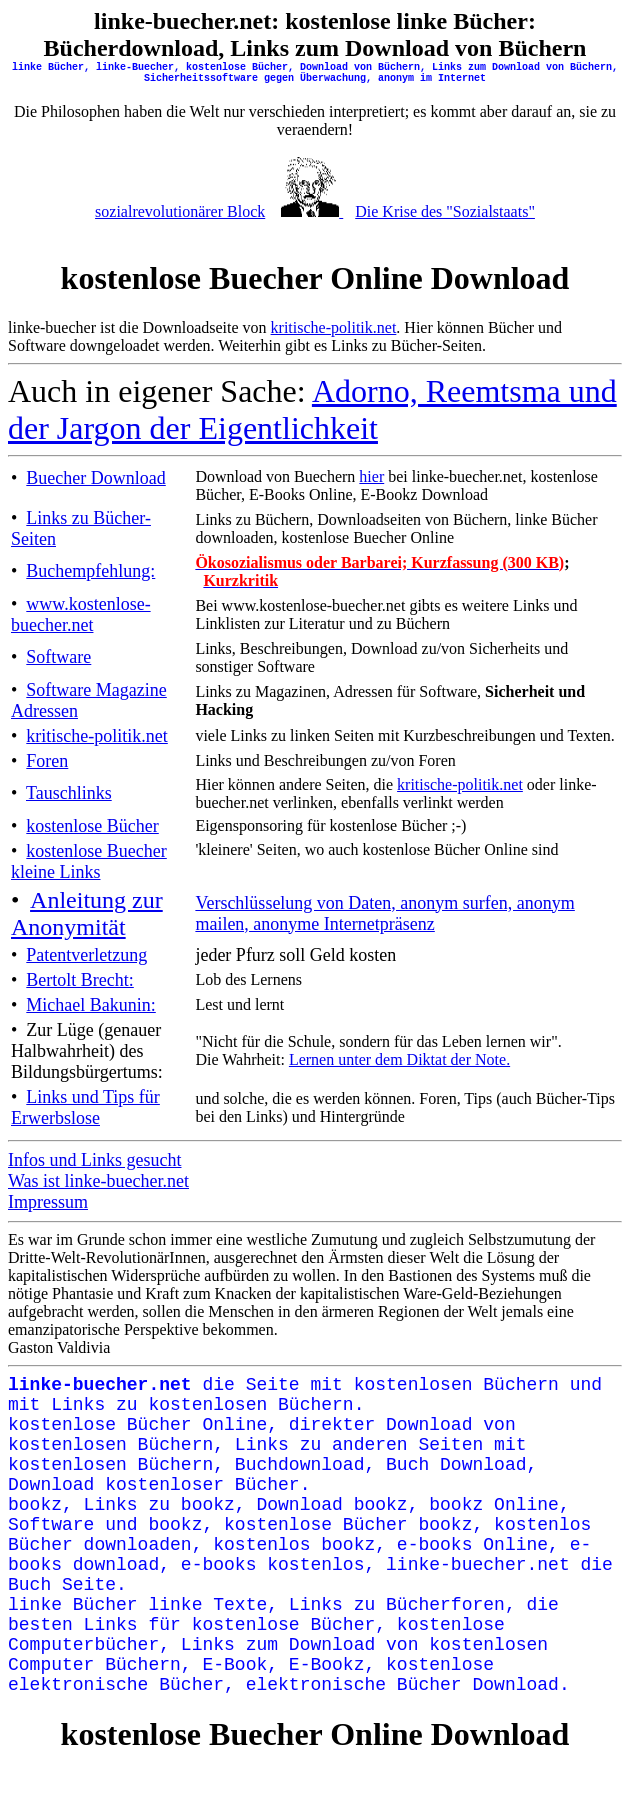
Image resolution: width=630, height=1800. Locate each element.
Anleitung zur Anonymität (87, 913)
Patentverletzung (86, 955)
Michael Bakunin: (90, 1005)
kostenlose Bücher (92, 826)
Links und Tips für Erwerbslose (85, 1107)
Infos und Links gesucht (94, 1160)
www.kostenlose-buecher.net (81, 614)
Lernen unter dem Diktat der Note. (399, 1059)
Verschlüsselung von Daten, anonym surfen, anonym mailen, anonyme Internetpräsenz (384, 913)
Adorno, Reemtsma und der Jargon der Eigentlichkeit (312, 409)
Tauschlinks (69, 793)
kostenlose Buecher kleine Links (89, 861)
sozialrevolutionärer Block (180, 211)
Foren (47, 761)
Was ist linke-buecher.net (98, 1181)
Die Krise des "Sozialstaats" (445, 211)
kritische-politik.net (334, 327)
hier (371, 476)
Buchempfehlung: (90, 571)
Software (58, 657)
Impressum (48, 1202)
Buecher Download (95, 478)
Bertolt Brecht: (79, 980)
